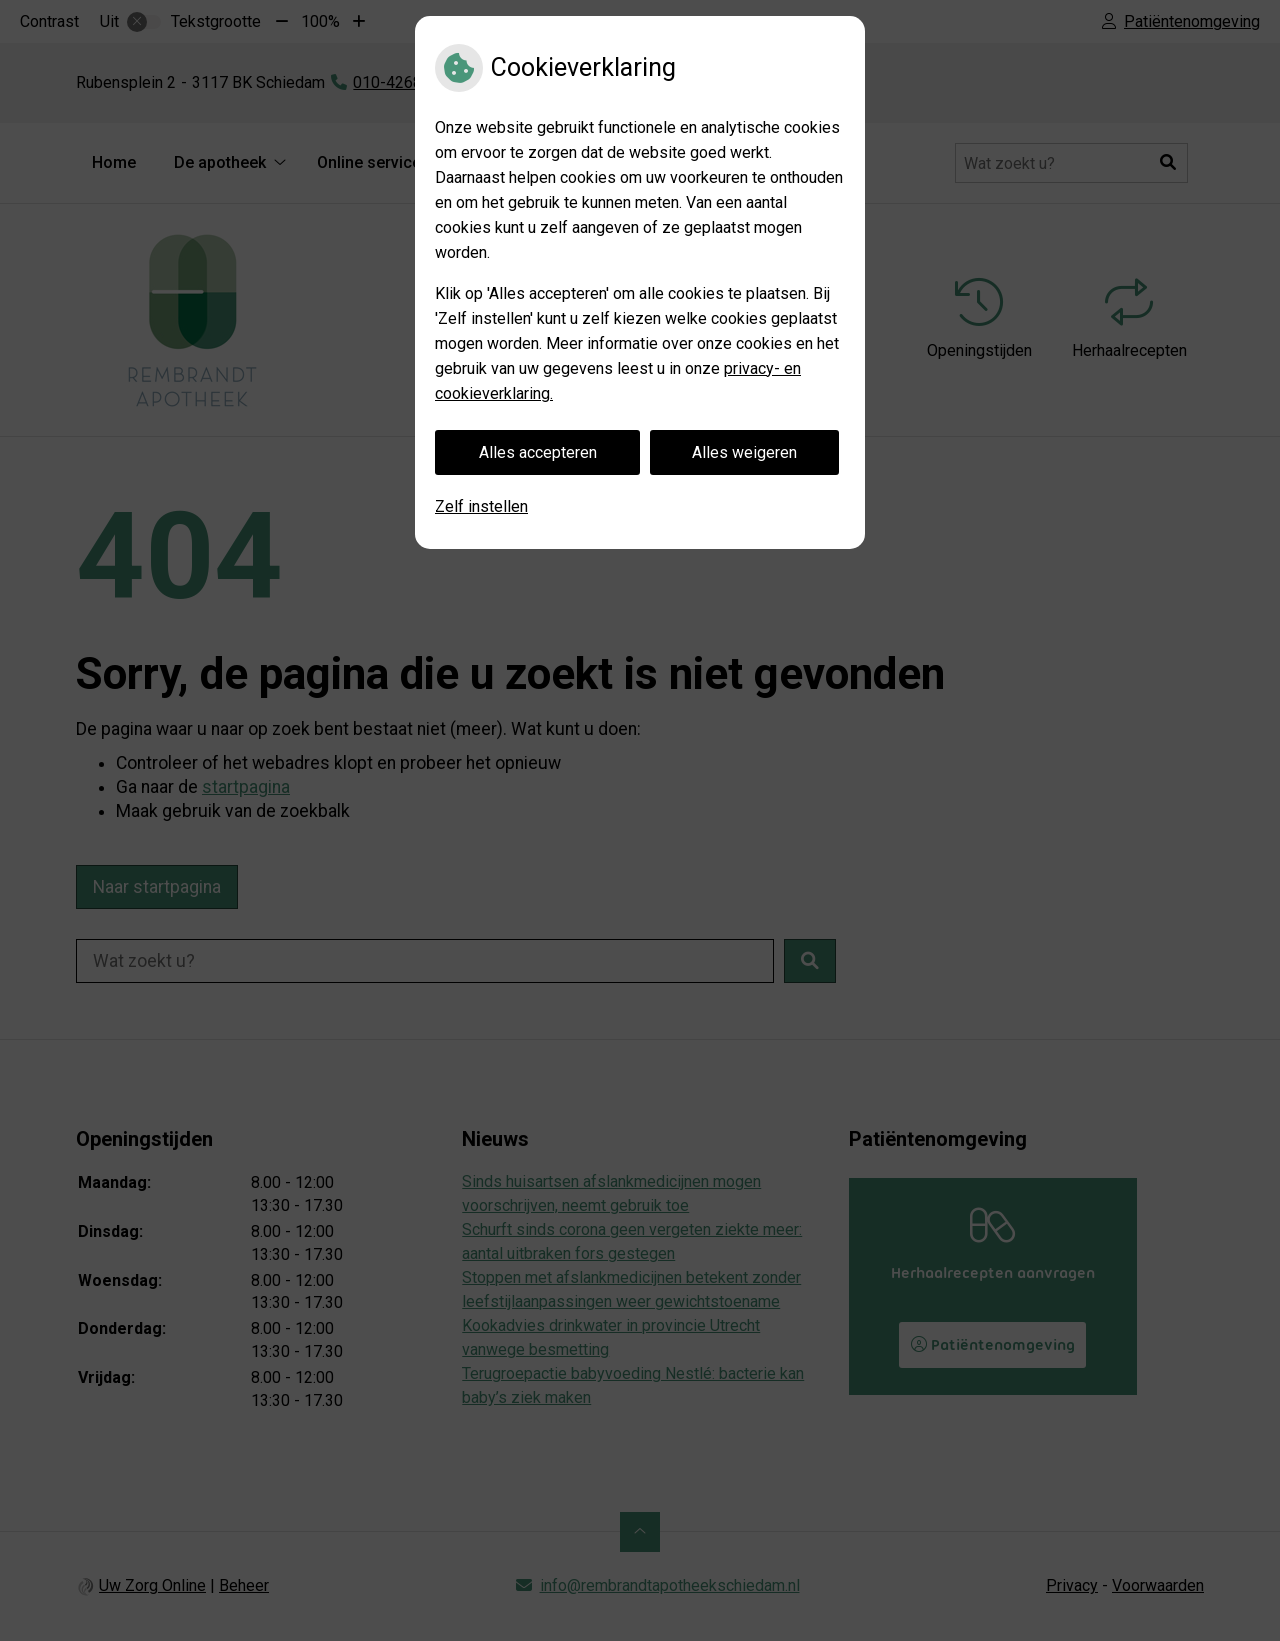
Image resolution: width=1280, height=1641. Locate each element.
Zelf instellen (481, 506)
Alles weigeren (744, 452)
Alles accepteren (538, 452)
